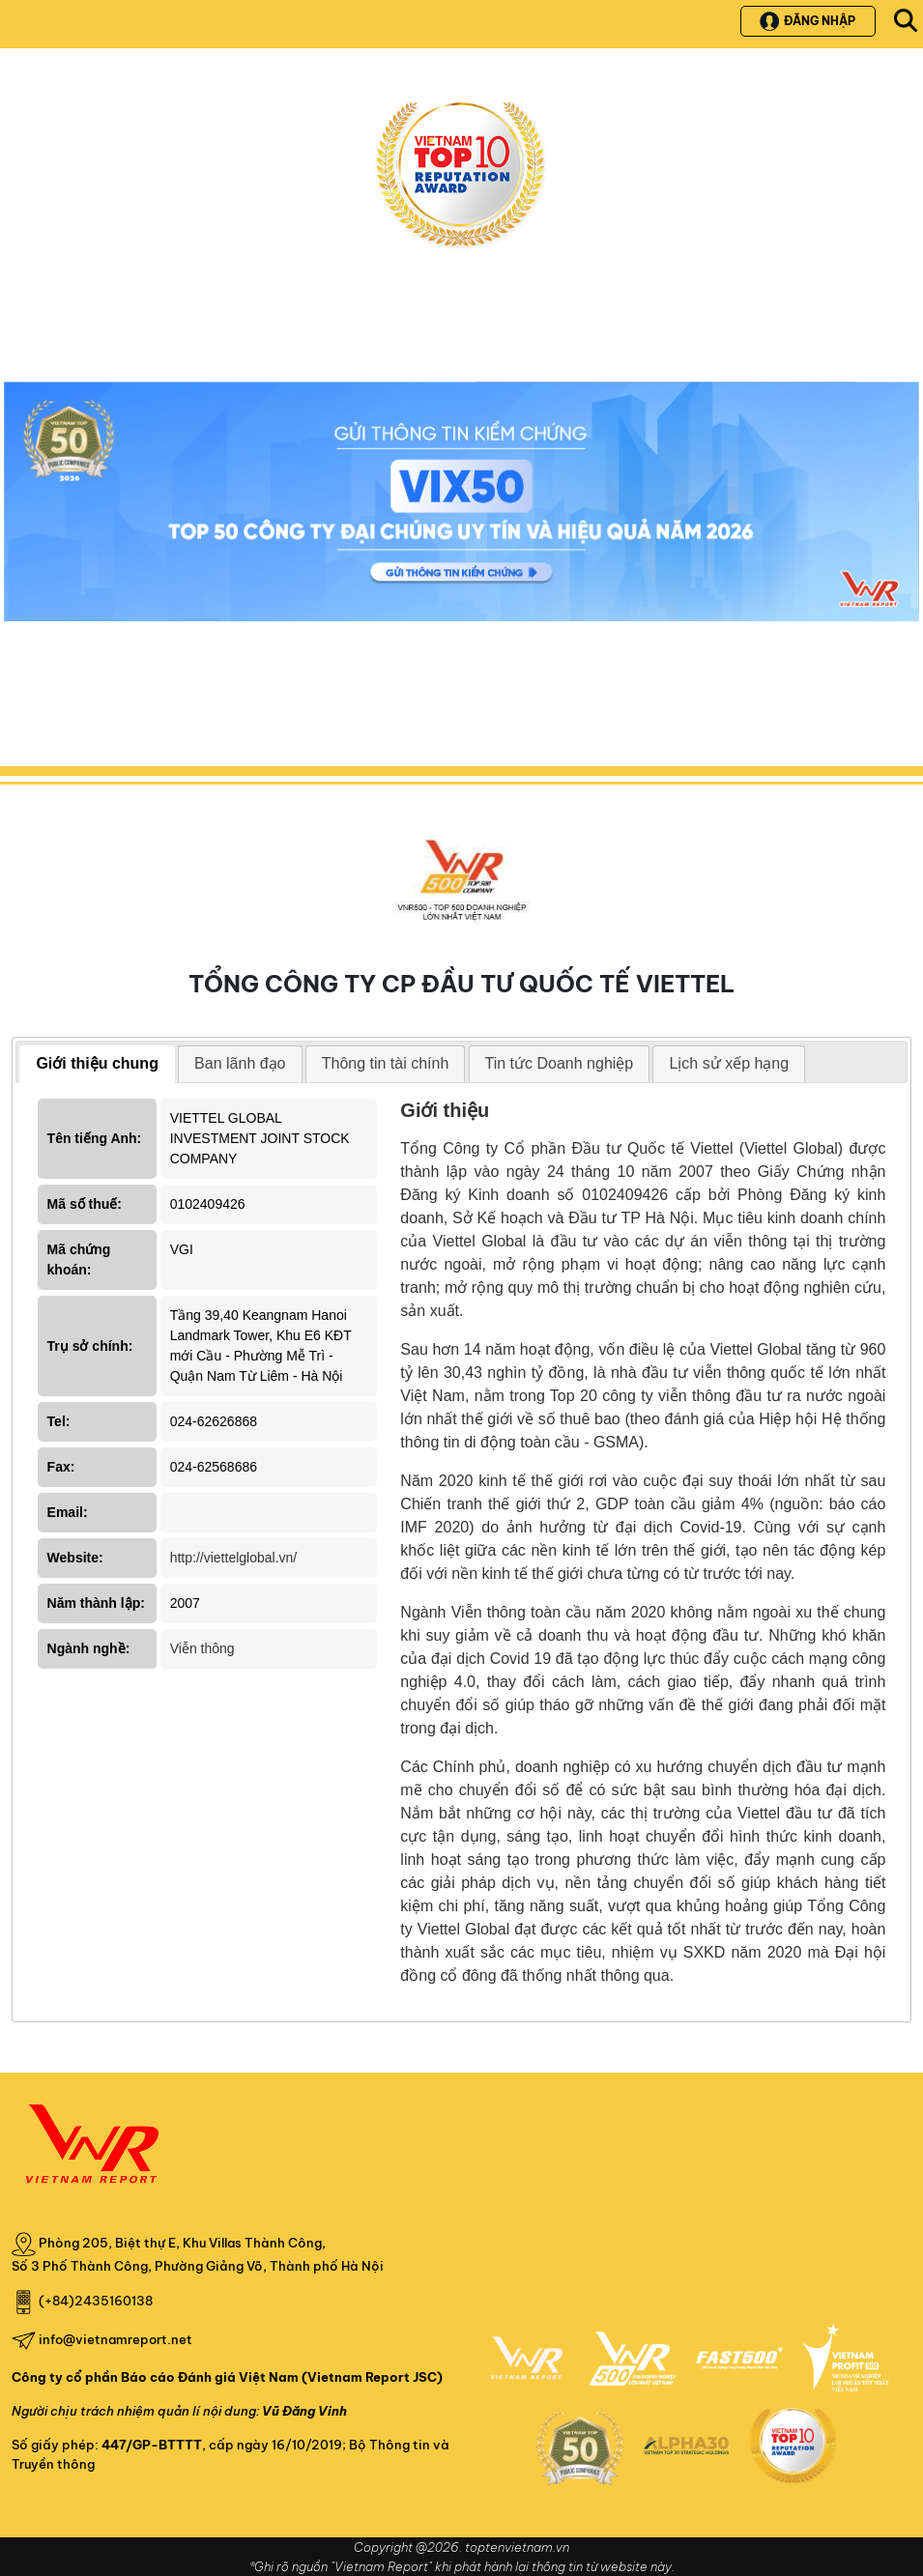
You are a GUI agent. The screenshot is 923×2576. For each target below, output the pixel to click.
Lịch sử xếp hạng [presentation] (729, 1063)
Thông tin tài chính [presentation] (385, 1063)
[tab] (97, 1064)
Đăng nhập (807, 21)
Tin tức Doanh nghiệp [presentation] (559, 1063)
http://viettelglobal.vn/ (234, 1557)
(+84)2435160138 (96, 2300)
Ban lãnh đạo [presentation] (239, 1063)
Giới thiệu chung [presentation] (97, 1063)
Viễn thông (202, 1648)
